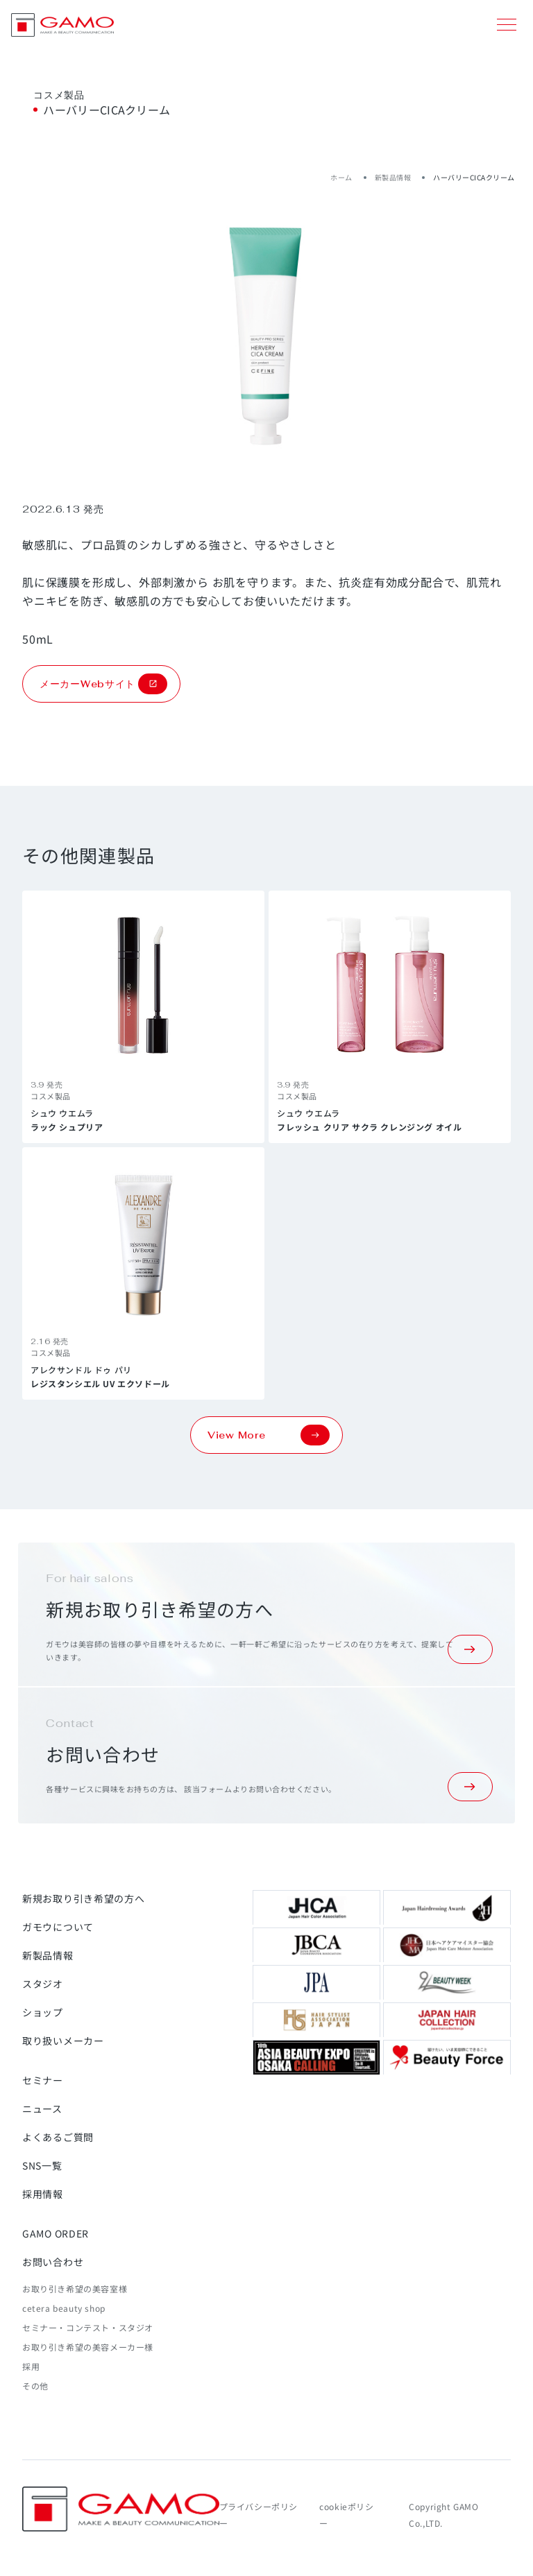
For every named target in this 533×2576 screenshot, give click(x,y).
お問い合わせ (52, 2262)
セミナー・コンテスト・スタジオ (87, 2327)
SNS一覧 (42, 2165)
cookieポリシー (346, 2514)
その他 (35, 2386)
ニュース (42, 2108)
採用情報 (42, 2194)
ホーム (341, 177)
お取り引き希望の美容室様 (74, 2288)
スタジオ (42, 1984)
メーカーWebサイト (103, 683)
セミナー (42, 2080)
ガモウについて (58, 1927)
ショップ (42, 2012)
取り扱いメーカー (63, 2040)
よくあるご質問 (58, 2137)
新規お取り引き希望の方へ (83, 1898)
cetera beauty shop (63, 2308)
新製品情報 (393, 177)
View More (269, 1435)
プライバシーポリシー (258, 2514)
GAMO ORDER (55, 2233)
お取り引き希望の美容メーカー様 (87, 2347)
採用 (31, 2366)
